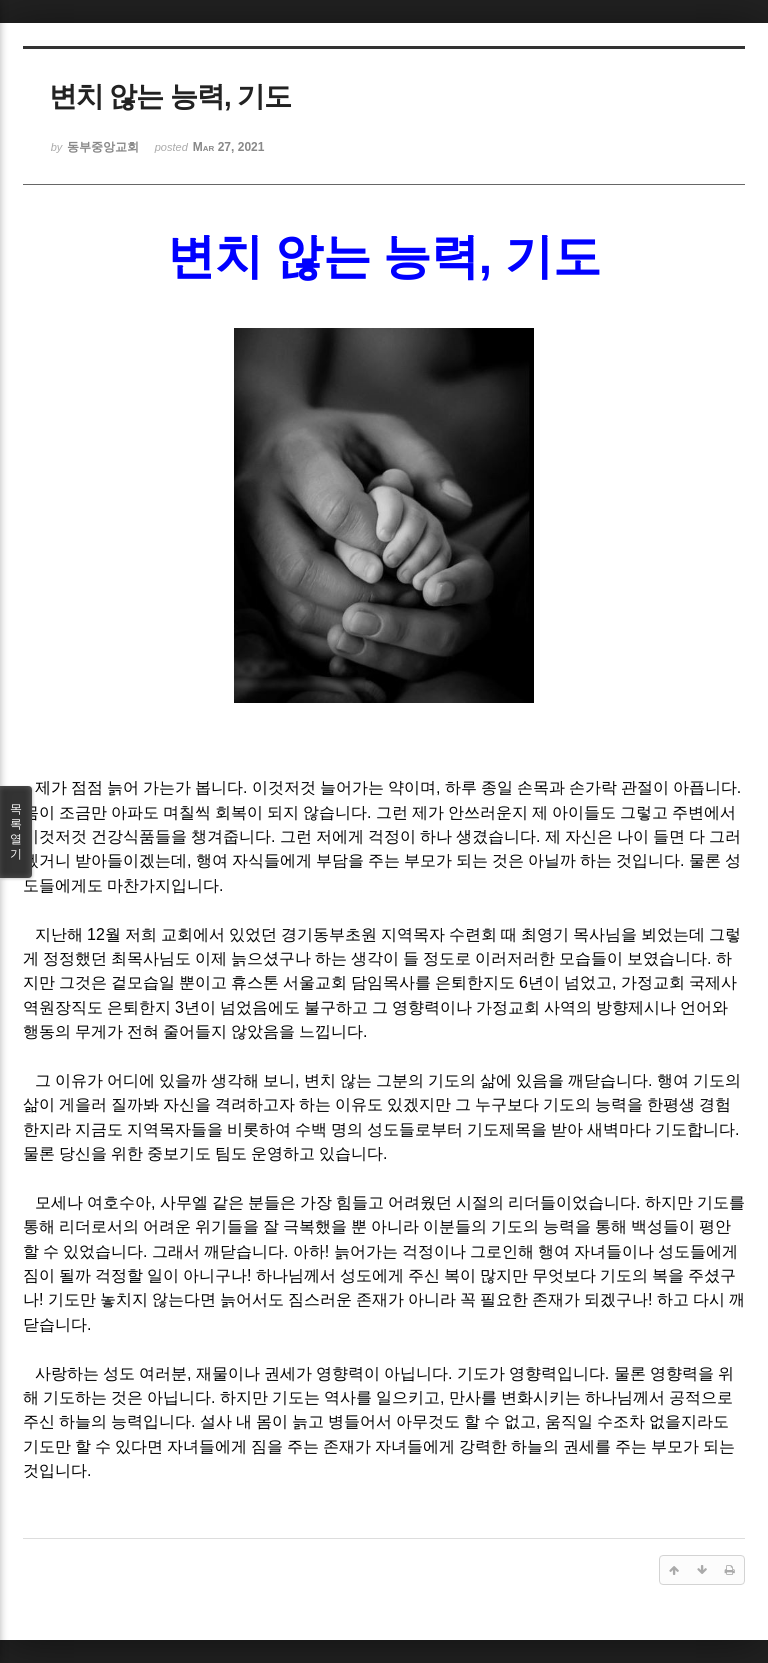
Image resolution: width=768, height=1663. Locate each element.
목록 (16, 832)
